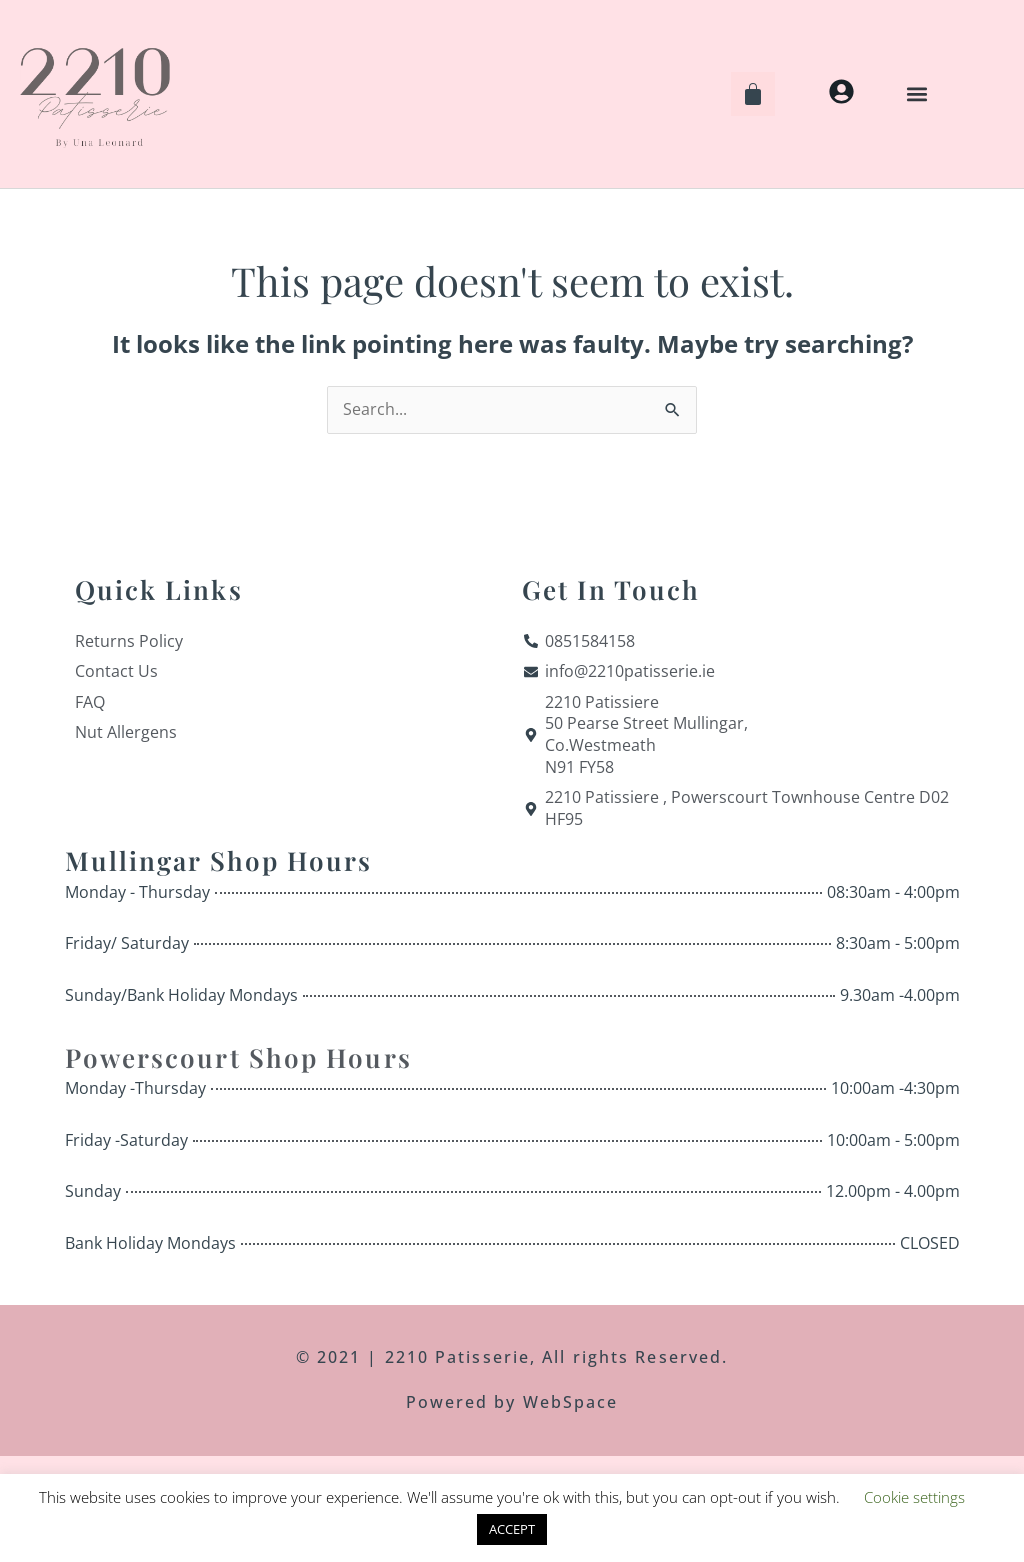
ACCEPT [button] (512, 1529)
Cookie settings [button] (914, 1497)
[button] (917, 93)
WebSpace (568, 1402)
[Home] (95, 94)
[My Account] (841, 91)
